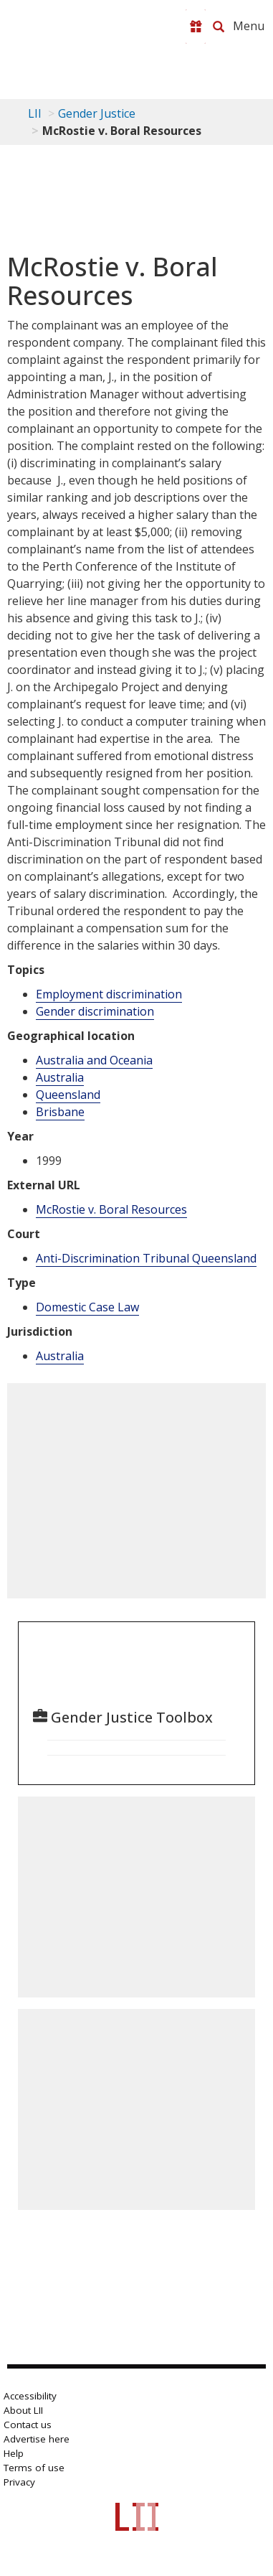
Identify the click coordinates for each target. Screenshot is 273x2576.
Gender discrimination (95, 1011)
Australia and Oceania (94, 1060)
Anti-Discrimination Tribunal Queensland (146, 1258)
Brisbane (60, 1112)
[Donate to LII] (196, 26)
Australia (60, 1077)
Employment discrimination (109, 994)
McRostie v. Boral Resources (111, 1209)
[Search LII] (219, 26)
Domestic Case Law (87, 1307)
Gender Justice (96, 113)
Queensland (68, 1094)
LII (35, 113)
